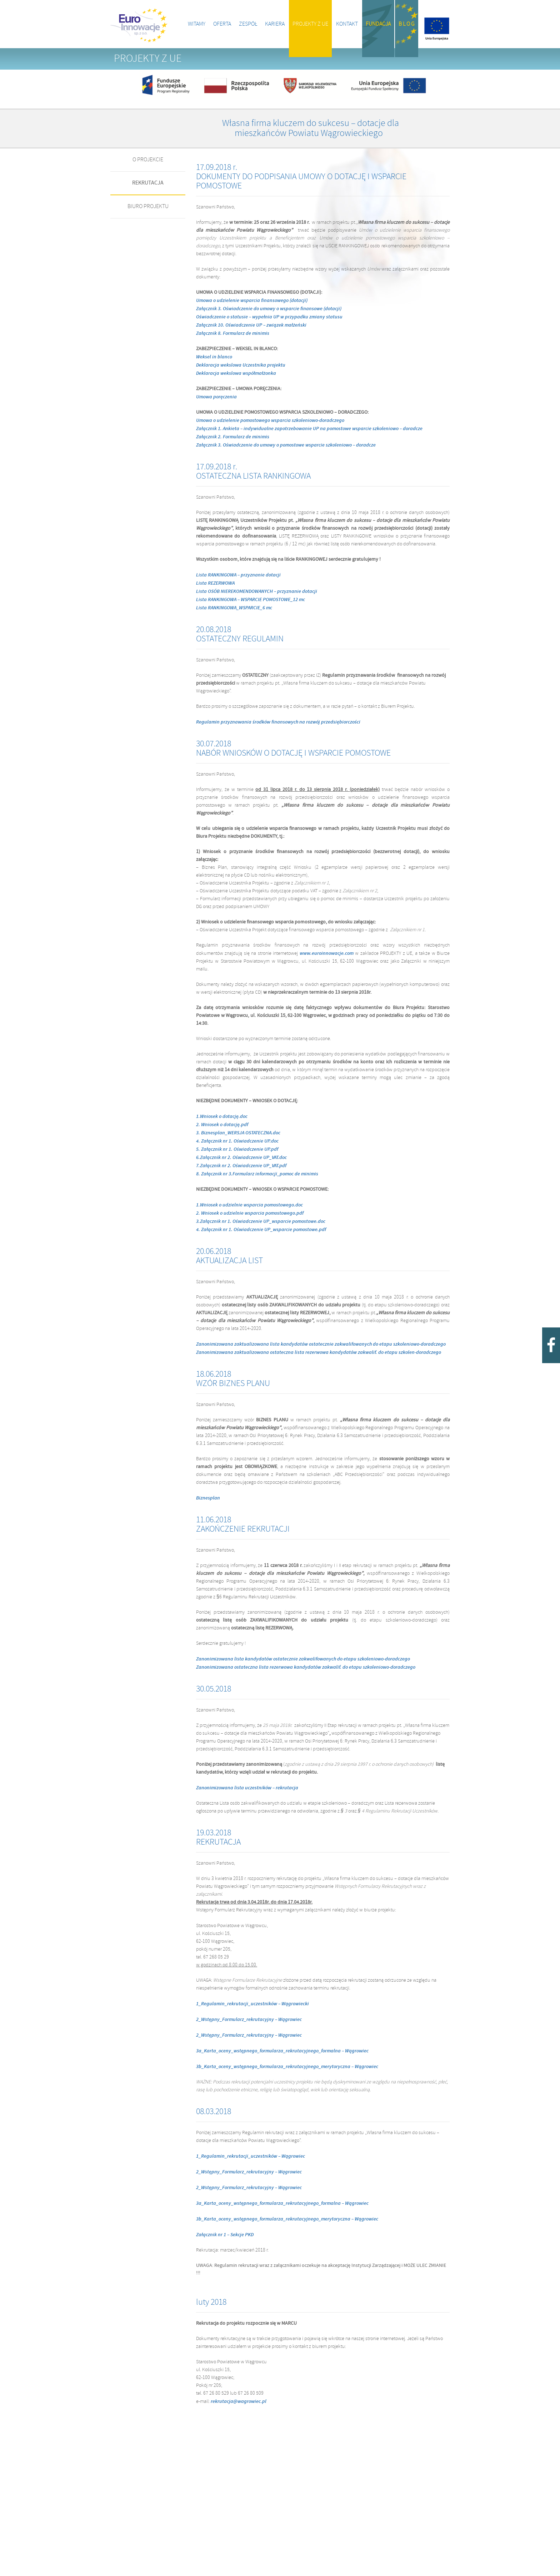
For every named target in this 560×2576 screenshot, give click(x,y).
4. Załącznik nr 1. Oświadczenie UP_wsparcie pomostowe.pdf (261, 1229)
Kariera (275, 24)
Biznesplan (208, 1498)
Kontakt (347, 24)
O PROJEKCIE (147, 160)
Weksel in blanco (214, 357)
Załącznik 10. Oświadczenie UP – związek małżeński (251, 325)
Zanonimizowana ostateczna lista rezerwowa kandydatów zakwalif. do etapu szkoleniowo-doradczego (305, 1667)
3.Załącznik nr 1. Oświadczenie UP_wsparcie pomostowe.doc (260, 1221)
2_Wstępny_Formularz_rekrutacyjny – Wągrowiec (249, 2019)
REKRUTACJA (148, 183)
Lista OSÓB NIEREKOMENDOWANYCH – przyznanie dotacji (256, 591)
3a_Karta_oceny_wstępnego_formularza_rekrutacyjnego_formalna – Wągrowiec (282, 2051)
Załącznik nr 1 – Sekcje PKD (225, 2235)
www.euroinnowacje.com (327, 953)
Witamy (196, 24)
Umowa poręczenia (216, 397)
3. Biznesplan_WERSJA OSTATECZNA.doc (238, 1133)
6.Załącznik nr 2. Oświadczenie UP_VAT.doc (241, 1157)
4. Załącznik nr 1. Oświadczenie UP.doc (237, 1141)
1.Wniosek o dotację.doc (222, 1116)
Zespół (248, 24)
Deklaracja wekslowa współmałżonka (236, 373)
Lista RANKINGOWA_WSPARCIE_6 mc (234, 608)
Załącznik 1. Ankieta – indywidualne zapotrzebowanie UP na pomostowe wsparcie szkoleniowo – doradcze (309, 429)
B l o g (407, 24)
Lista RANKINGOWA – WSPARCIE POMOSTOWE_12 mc (250, 600)
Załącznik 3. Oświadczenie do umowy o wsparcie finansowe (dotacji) (268, 309)
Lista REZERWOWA (215, 583)
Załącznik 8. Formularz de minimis (232, 333)
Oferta (222, 24)
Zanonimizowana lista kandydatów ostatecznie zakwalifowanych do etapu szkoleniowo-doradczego (303, 1659)
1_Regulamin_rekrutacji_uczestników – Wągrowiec (250, 2156)
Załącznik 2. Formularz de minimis (232, 437)
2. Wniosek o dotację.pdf (222, 1125)
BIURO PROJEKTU (148, 206)
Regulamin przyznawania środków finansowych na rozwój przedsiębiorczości (278, 722)
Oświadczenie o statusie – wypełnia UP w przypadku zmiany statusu (269, 317)
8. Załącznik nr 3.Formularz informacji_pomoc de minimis (257, 1174)
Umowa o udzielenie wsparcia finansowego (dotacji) (252, 300)
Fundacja (378, 24)
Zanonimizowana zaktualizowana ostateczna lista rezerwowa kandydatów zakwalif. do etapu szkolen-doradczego (318, 1352)
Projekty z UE (310, 24)
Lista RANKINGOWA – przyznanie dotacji (238, 575)
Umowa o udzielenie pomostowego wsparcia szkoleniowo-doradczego (270, 420)
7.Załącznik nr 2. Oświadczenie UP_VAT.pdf (241, 1166)
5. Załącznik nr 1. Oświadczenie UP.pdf (237, 1149)
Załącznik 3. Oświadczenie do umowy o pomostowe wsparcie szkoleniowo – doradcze (286, 445)
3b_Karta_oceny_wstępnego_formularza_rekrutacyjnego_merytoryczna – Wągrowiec (287, 2067)
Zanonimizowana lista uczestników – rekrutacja (247, 1788)
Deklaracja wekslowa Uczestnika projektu (240, 365)
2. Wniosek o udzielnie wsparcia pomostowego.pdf (250, 1213)
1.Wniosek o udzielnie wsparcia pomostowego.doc (249, 1205)
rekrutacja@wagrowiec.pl (238, 2401)
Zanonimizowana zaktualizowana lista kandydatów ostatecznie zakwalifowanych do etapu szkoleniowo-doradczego (321, 1344)
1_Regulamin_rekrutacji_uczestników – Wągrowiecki (252, 2004)
